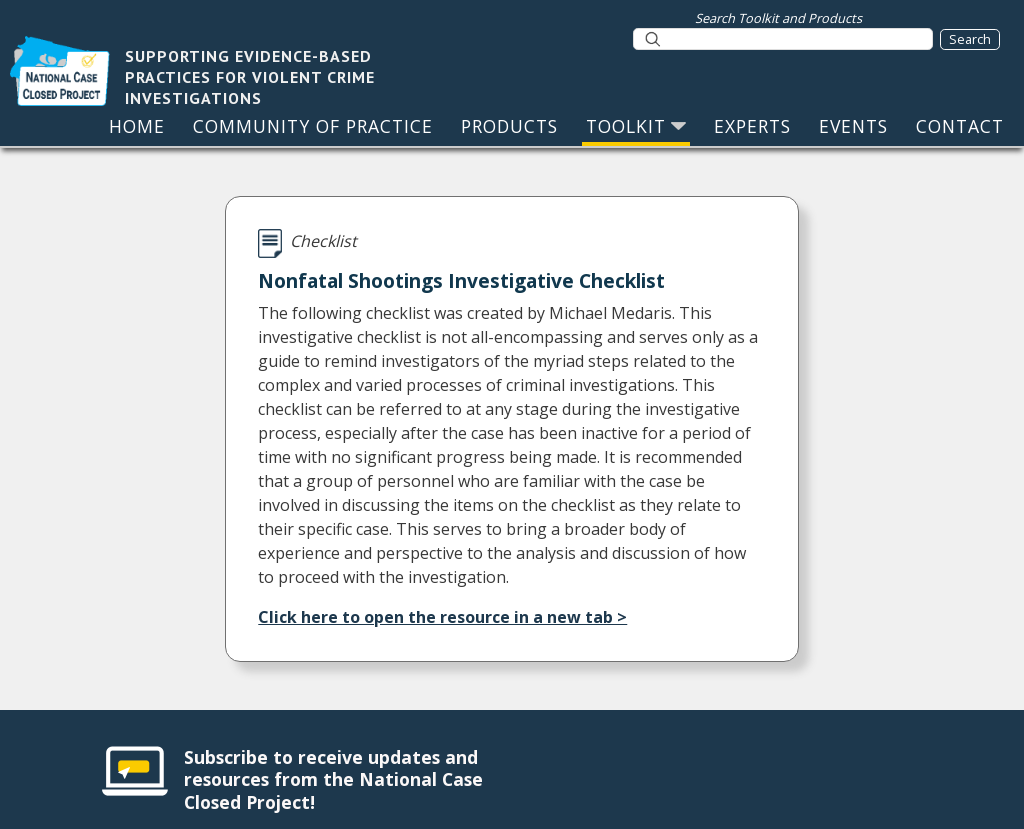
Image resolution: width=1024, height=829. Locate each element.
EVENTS (853, 126)
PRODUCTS (509, 126)
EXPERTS (752, 126)
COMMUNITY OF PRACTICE (313, 126)
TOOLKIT (636, 126)
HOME (137, 126)
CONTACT (960, 126)
